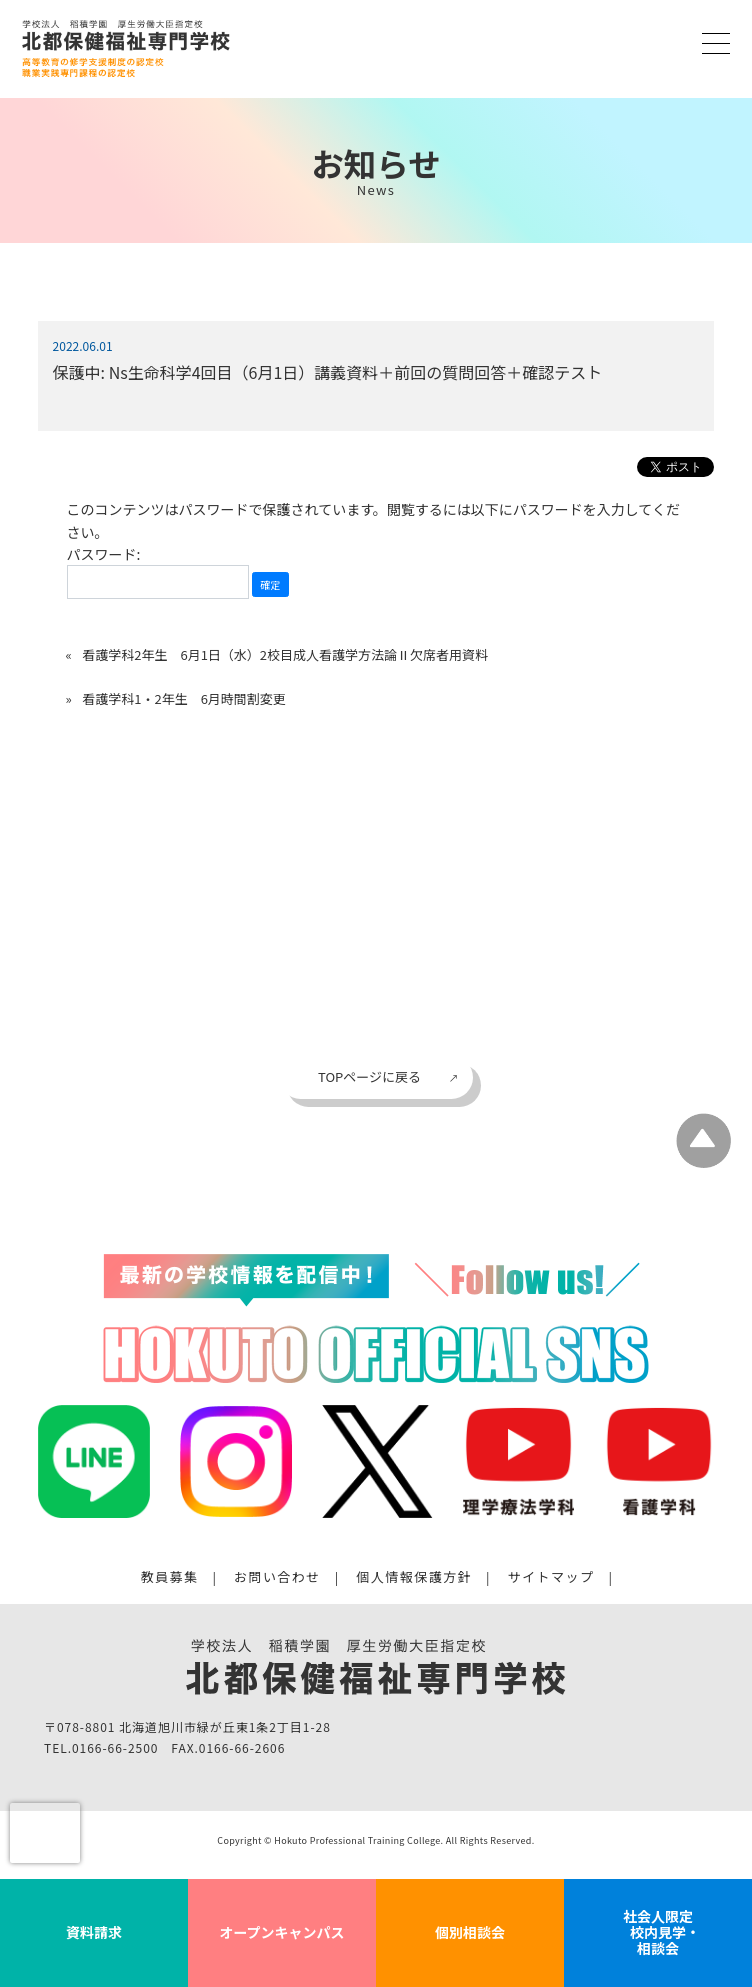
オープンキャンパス (281, 1932)
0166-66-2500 (115, 1747)
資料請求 (94, 1932)
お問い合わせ (277, 1576)
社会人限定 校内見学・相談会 (658, 1932)
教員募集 (170, 1576)
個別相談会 (470, 1932)
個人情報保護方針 (414, 1576)
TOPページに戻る (369, 1076)
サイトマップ (551, 1576)
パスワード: (158, 571)
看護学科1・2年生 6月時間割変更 (184, 698)
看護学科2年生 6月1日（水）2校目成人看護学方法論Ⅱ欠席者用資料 (285, 654)
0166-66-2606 (242, 1747)
